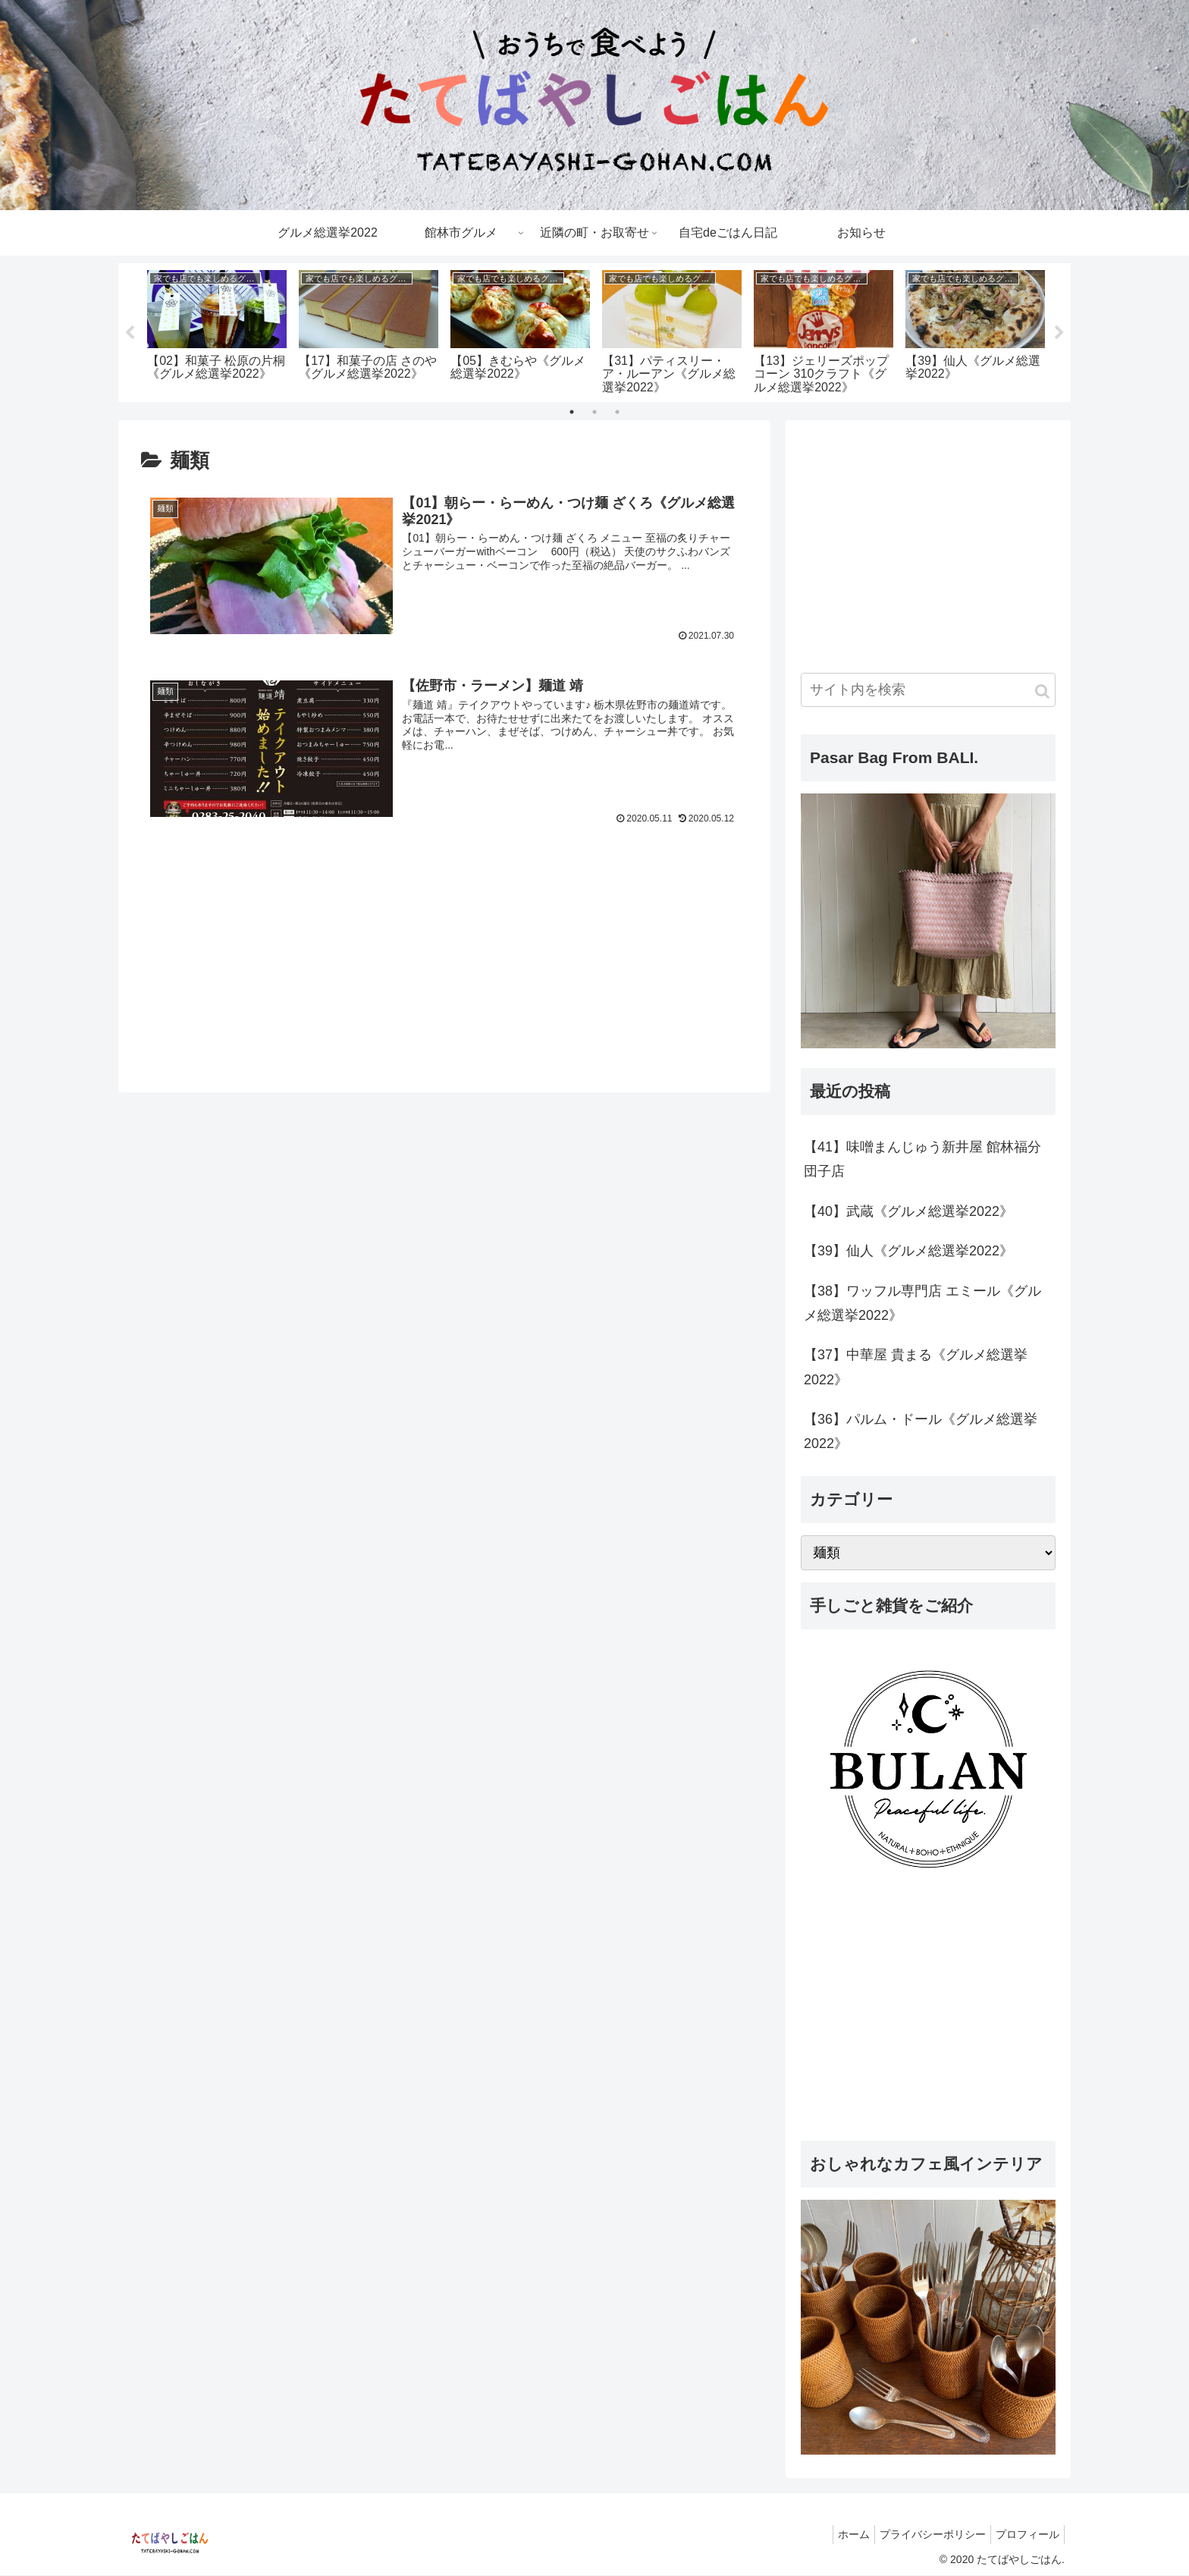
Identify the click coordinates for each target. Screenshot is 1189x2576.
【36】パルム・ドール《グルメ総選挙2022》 (920, 1432)
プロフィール (1024, 2535)
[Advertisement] (444, 931)
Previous (129, 333)
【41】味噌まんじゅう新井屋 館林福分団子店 (922, 1160)
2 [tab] (594, 412)
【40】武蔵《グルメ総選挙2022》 (908, 1212)
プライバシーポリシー (924, 2535)
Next (1059, 333)
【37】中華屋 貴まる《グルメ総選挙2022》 (915, 1367)
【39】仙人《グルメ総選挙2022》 (908, 1251)
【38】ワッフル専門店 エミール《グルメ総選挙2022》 (922, 1303)
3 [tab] (617, 412)
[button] (1042, 692)
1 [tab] (571, 412)
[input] (928, 691)
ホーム (839, 2535)
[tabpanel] (216, 330)
